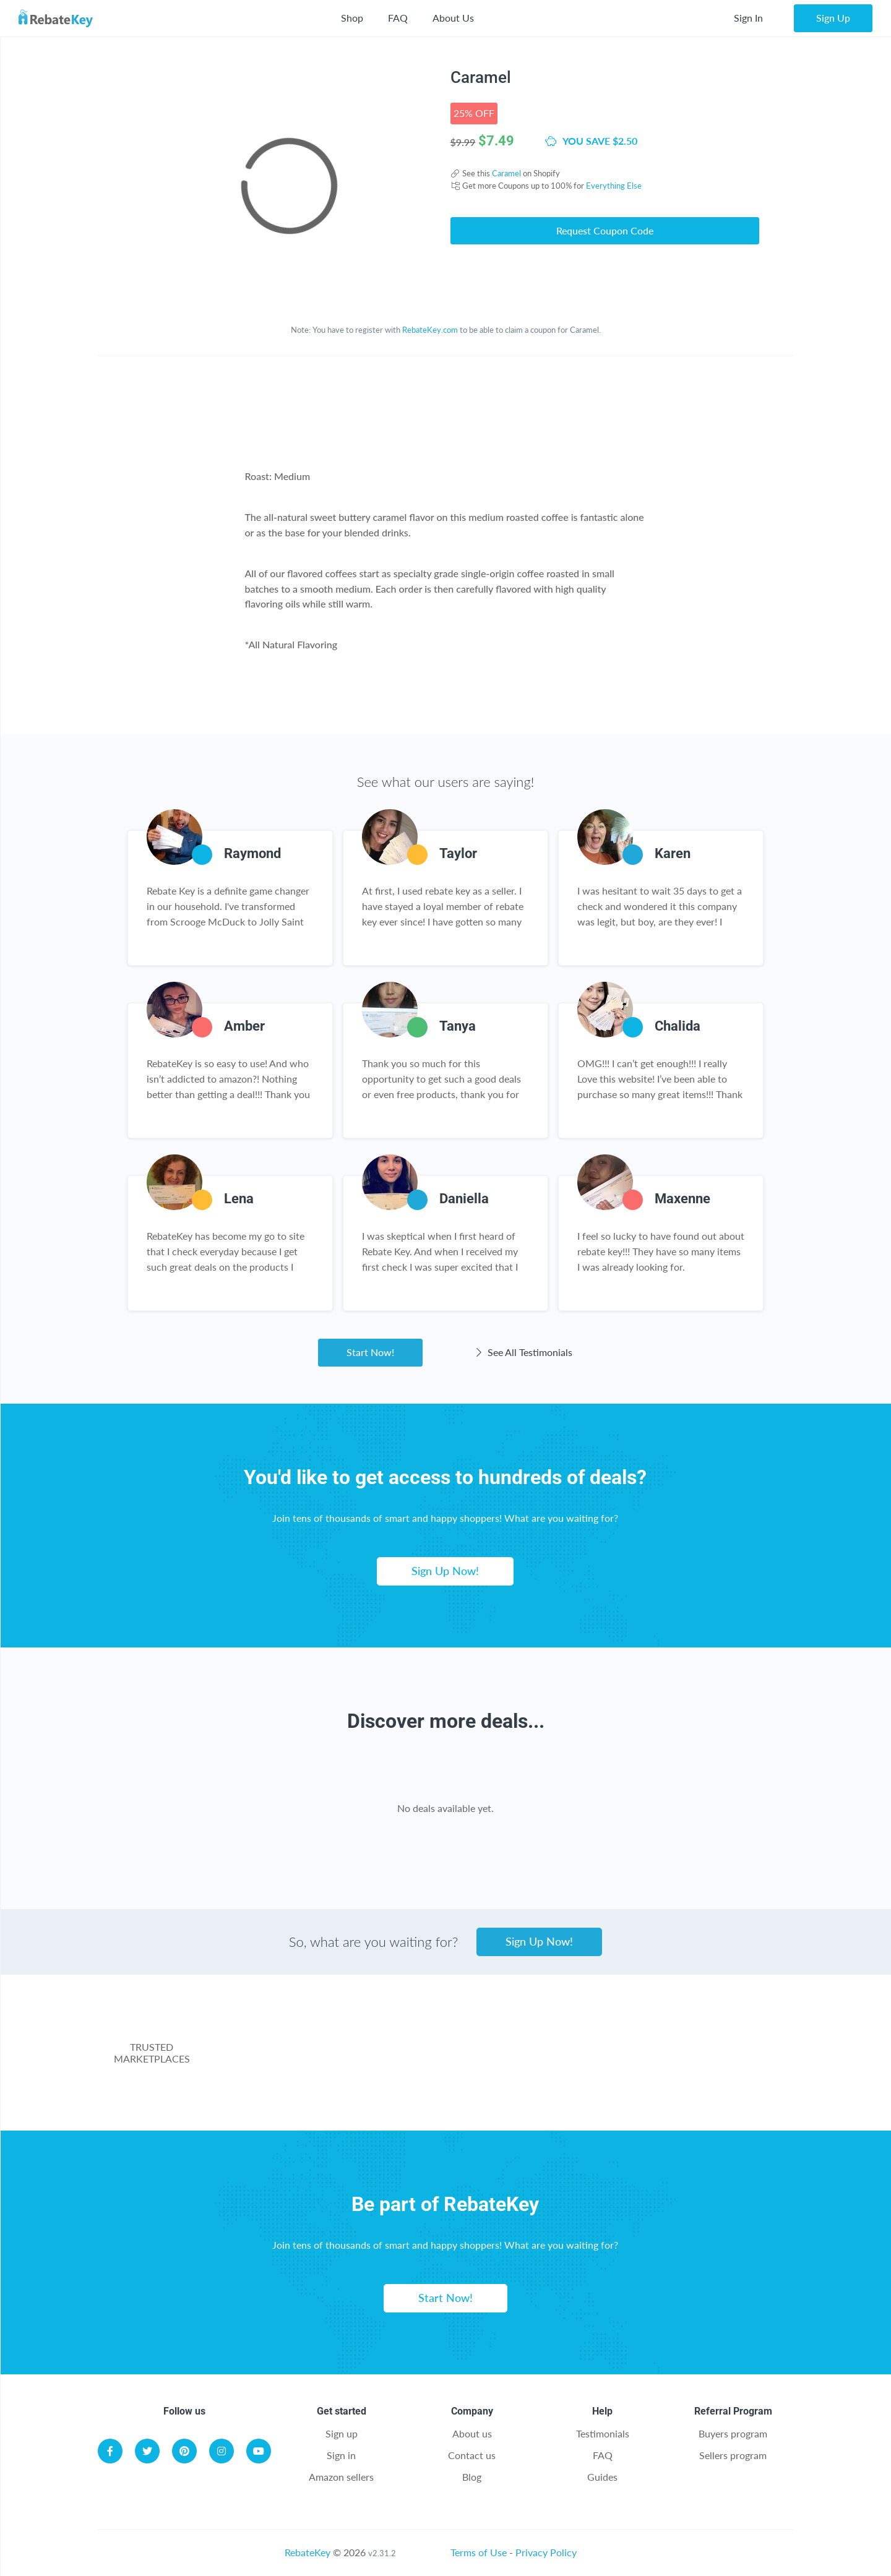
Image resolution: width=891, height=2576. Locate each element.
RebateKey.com (430, 330)
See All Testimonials (522, 1352)
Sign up (341, 2433)
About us (472, 2433)
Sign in (341, 2455)
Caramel (506, 173)
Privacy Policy (546, 2552)
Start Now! (370, 1352)
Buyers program (733, 2433)
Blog (471, 2477)
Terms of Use (478, 2552)
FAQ (398, 18)
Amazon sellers (341, 2477)
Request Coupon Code (604, 230)
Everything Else (614, 186)
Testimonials (602, 2433)
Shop (352, 18)
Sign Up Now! (445, 1571)
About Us (453, 18)
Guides (602, 2477)
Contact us (472, 2455)
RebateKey (307, 2552)
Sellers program (733, 2455)
